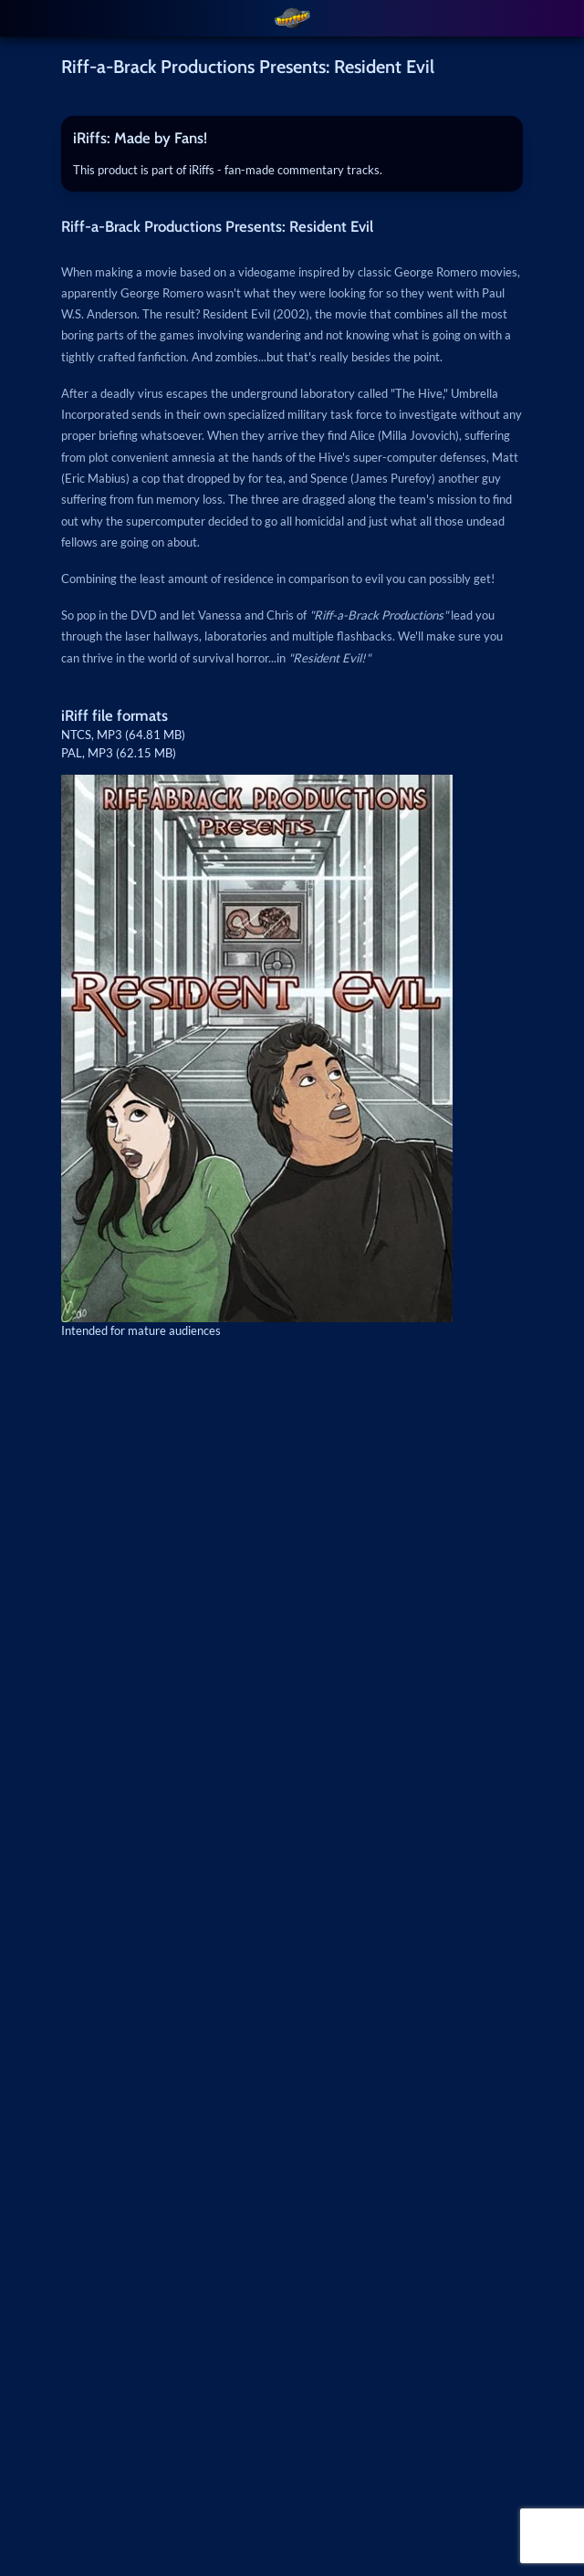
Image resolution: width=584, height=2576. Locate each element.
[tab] (292, 139)
